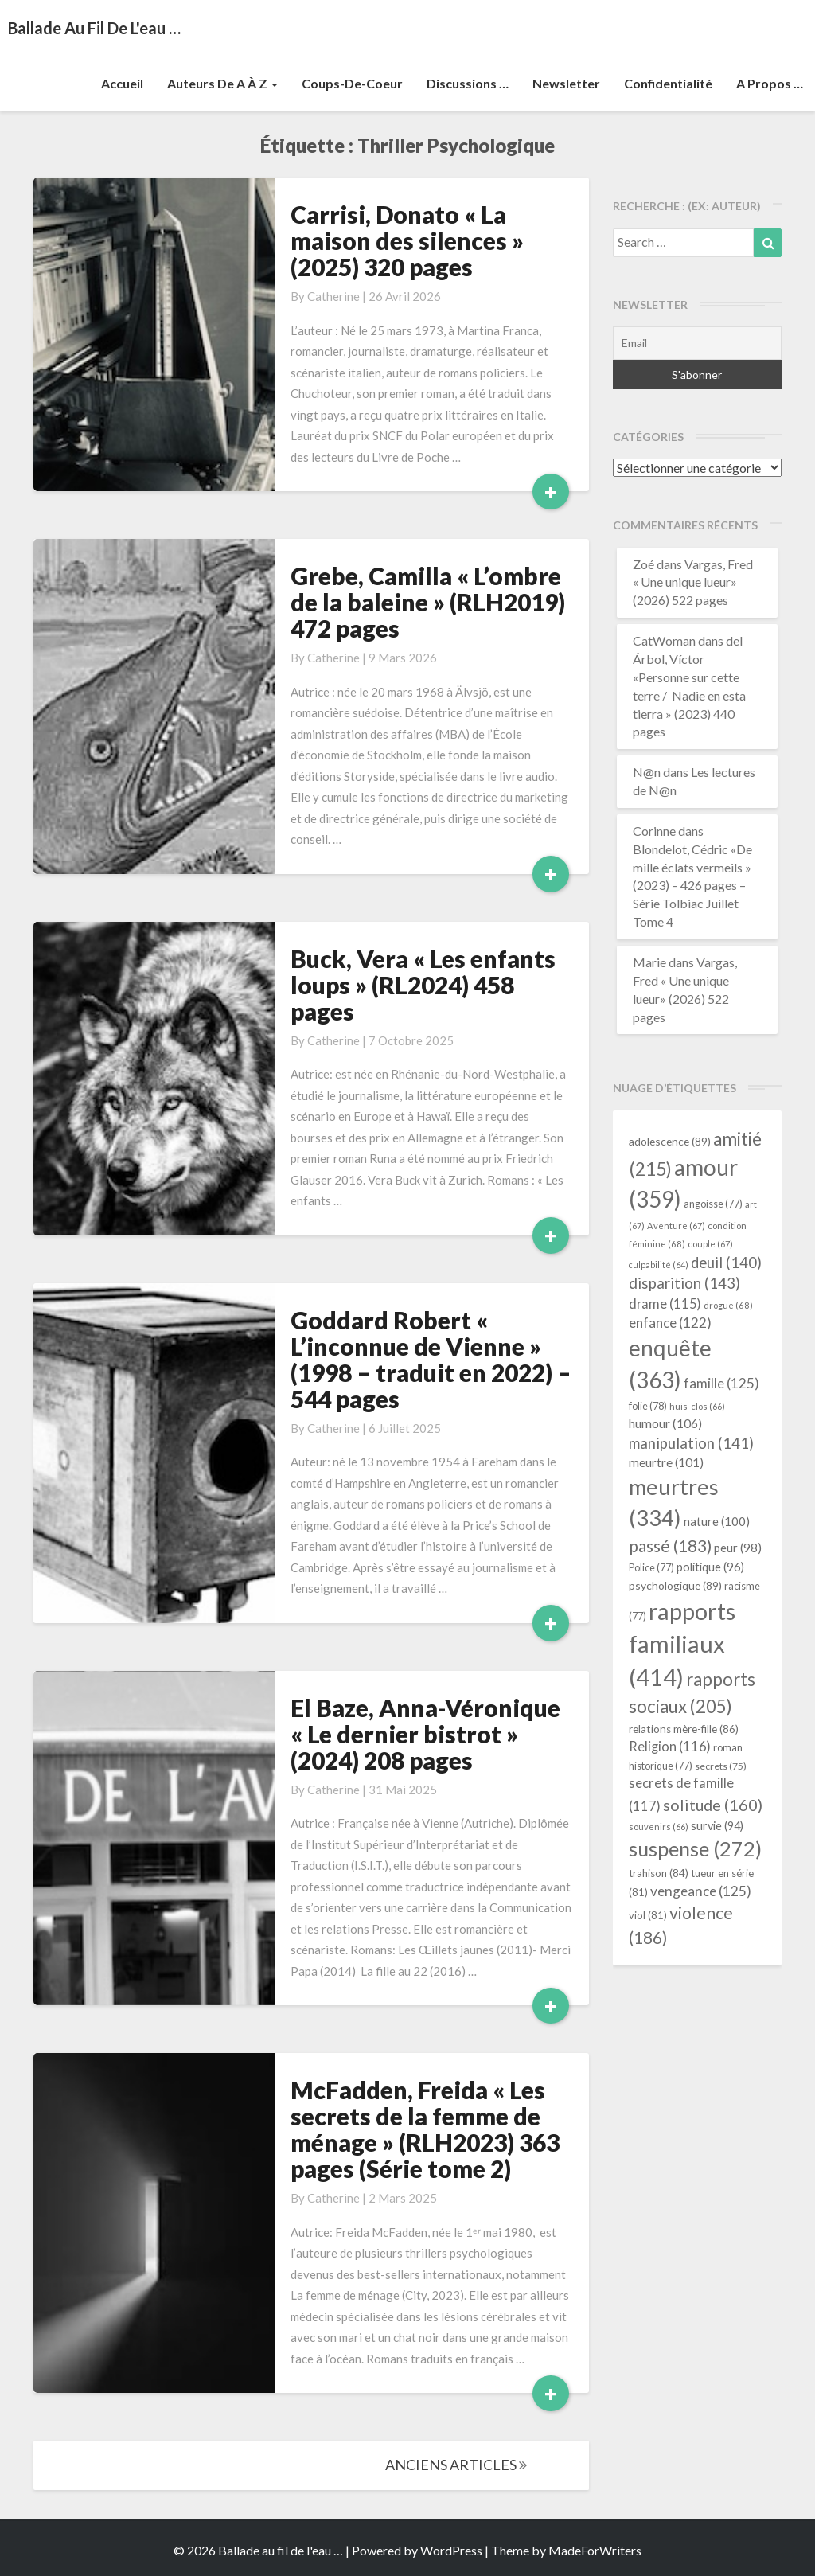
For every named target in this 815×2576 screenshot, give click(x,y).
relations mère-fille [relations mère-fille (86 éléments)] (684, 1729)
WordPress (451, 2550)
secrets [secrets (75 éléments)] (721, 1766)
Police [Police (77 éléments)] (651, 1568)
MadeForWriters (594, 2550)
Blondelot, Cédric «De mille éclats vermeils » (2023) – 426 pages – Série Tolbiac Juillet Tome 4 (692, 885)
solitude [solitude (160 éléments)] (712, 1804)
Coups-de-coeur (352, 83)
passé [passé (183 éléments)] (670, 1545)
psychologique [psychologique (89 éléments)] (675, 1585)
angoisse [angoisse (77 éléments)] (713, 1204)
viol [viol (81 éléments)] (648, 1915)
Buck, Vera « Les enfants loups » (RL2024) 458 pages (423, 984)
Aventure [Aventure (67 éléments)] (676, 1225)
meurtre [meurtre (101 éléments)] (666, 1462)
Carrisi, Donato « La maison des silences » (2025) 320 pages (407, 240)
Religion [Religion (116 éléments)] (670, 1746)
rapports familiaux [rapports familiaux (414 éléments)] (682, 1644)
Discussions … (468, 83)
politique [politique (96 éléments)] (710, 1566)
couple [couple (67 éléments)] (710, 1244)
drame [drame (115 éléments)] (665, 1303)
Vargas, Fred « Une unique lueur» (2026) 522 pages (693, 582)
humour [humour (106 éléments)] (665, 1422)
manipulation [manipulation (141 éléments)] (691, 1443)
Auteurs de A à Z (222, 83)
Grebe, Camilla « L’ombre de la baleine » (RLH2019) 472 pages (428, 601)
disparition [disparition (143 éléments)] (684, 1283)
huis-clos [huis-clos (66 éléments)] (697, 1406)
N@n (647, 771)
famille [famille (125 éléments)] (721, 1383)
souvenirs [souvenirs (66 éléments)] (658, 1826)
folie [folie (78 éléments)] (648, 1405)
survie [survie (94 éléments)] (717, 1825)
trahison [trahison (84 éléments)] (658, 1873)
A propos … (769, 83)
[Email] (697, 343)
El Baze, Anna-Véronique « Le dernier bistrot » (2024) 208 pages (425, 1733)
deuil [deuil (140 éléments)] (726, 1262)
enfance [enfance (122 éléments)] (670, 1322)
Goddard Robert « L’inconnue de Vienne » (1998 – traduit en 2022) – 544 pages (431, 1359)
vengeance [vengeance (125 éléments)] (700, 1891)
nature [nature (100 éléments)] (717, 1521)
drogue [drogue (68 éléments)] (728, 1305)
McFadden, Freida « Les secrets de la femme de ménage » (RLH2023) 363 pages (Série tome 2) (425, 2129)
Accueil (122, 83)
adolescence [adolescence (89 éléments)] (670, 1141)
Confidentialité (668, 83)
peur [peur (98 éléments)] (738, 1547)
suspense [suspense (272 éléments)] (695, 1848)
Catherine (333, 296)
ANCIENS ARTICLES (456, 2464)
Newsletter (566, 83)
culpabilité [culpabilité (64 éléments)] (658, 1264)
